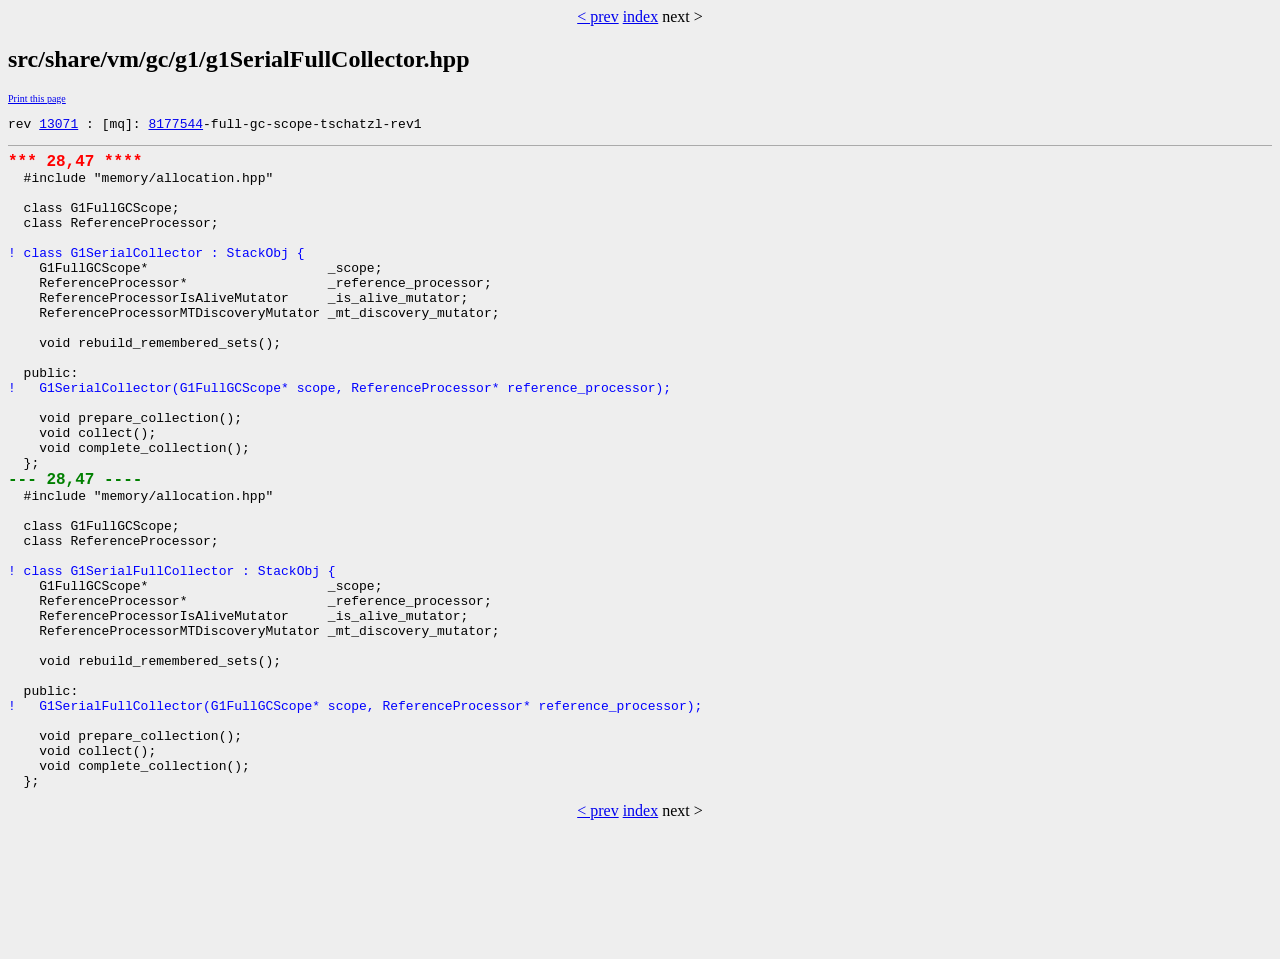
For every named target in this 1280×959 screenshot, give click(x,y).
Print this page (37, 98)
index (641, 16)
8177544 (175, 126)
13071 (58, 126)
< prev (597, 16)
